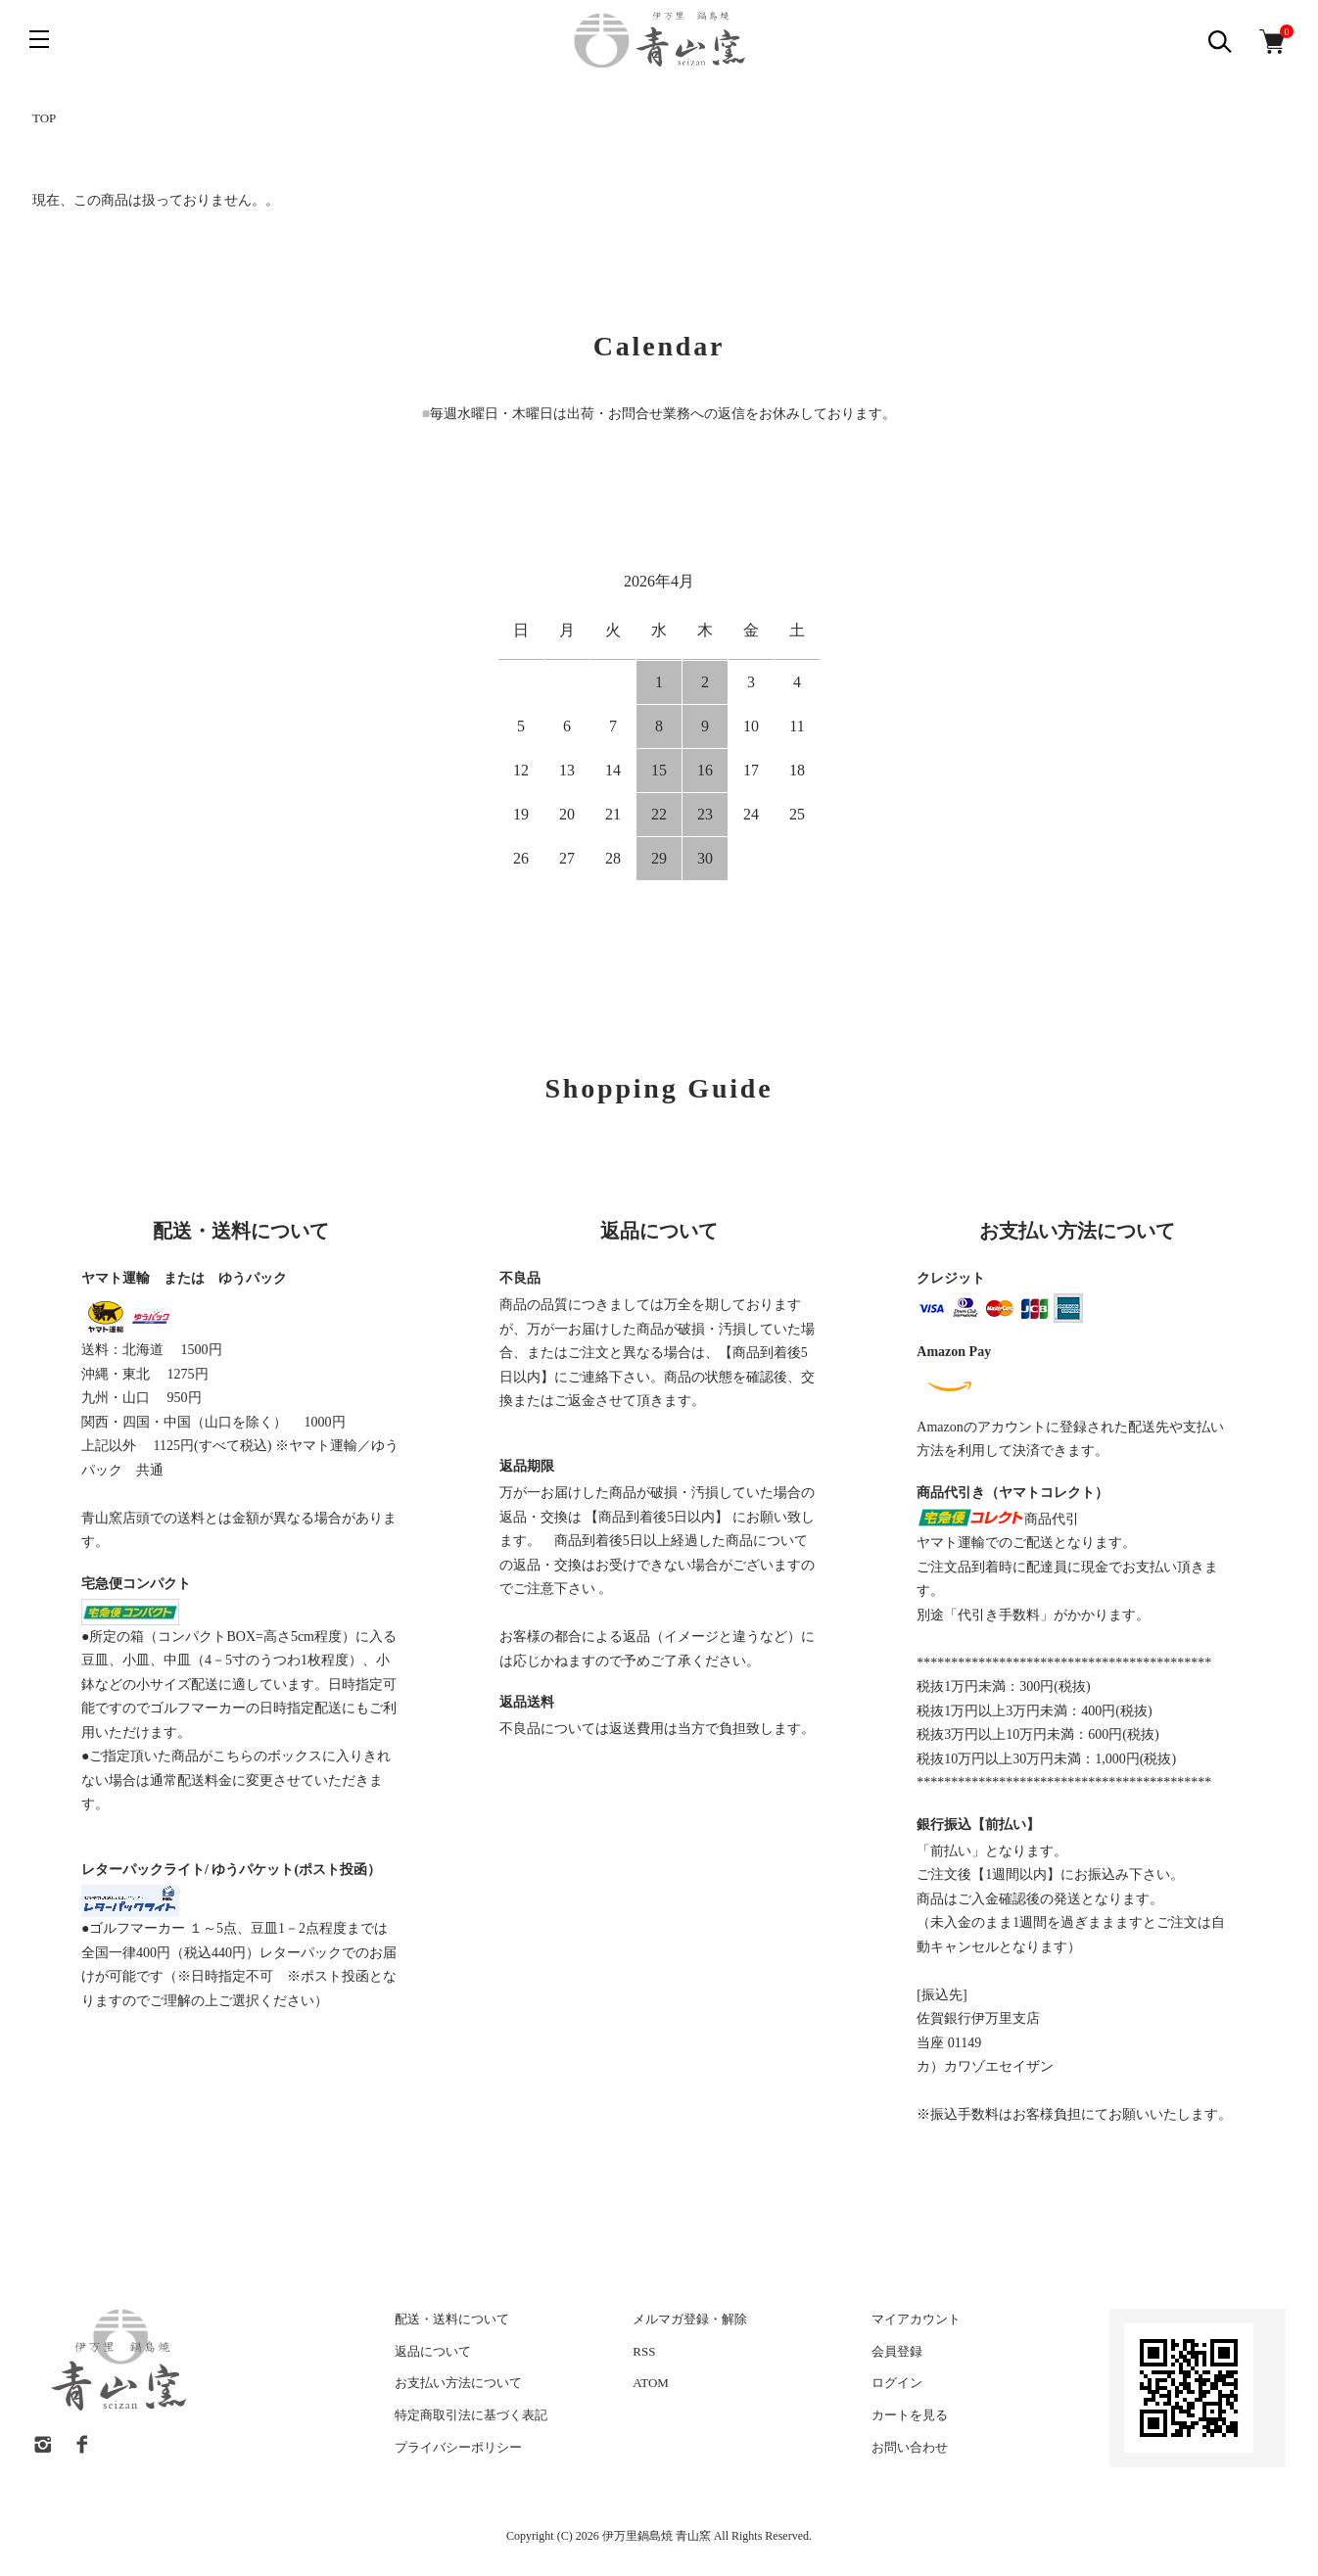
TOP (44, 118)
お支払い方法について (458, 2382)
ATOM (651, 2382)
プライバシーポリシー (458, 2447)
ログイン (896, 2382)
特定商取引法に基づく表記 (471, 2415)
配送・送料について (452, 2319)
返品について (433, 2351)
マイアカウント (916, 2319)
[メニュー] (39, 39)
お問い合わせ (909, 2447)
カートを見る (909, 2415)
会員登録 (896, 2351)
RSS (644, 2351)
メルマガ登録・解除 (690, 2319)
